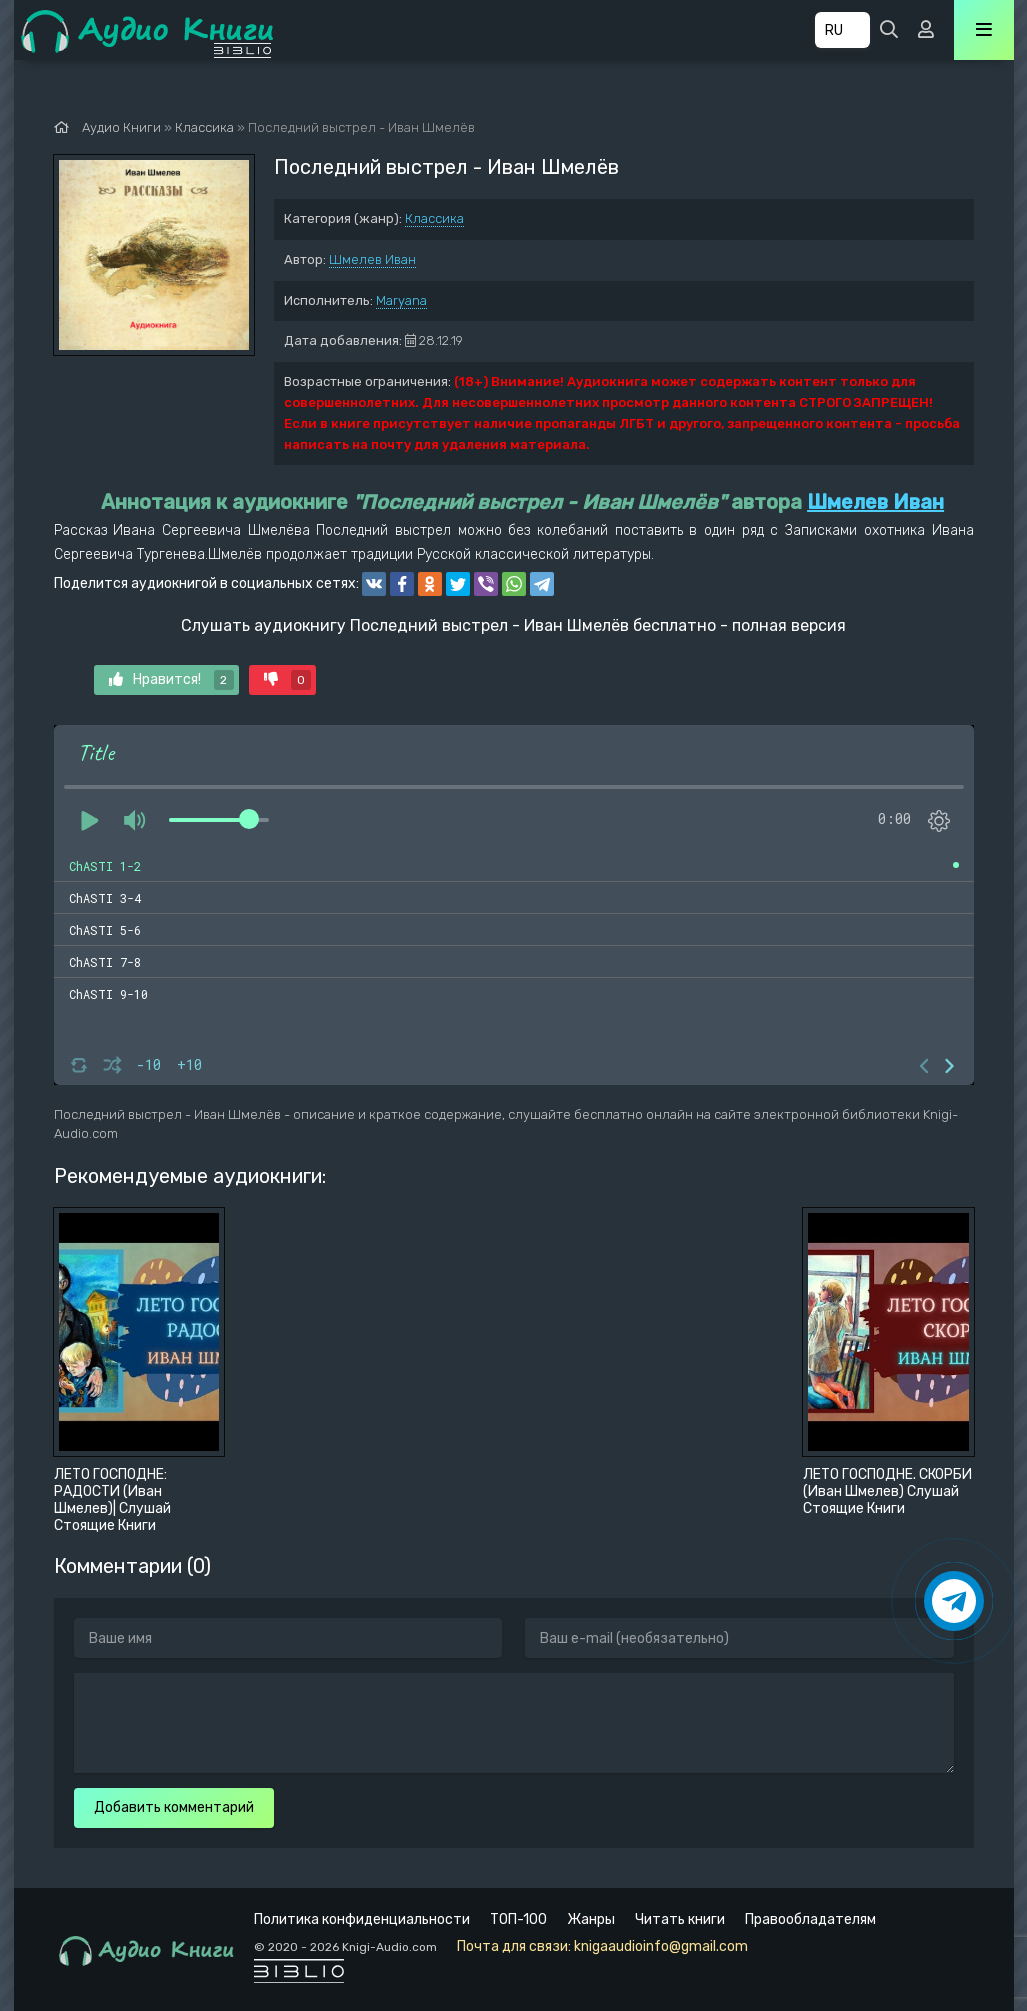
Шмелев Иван (372, 259)
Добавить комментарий (174, 1807)
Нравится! (171, 680)
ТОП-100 (518, 1919)
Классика (434, 218)
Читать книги (680, 1919)
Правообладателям (810, 1919)
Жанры (591, 1919)
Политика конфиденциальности (362, 1919)
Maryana (401, 300)
